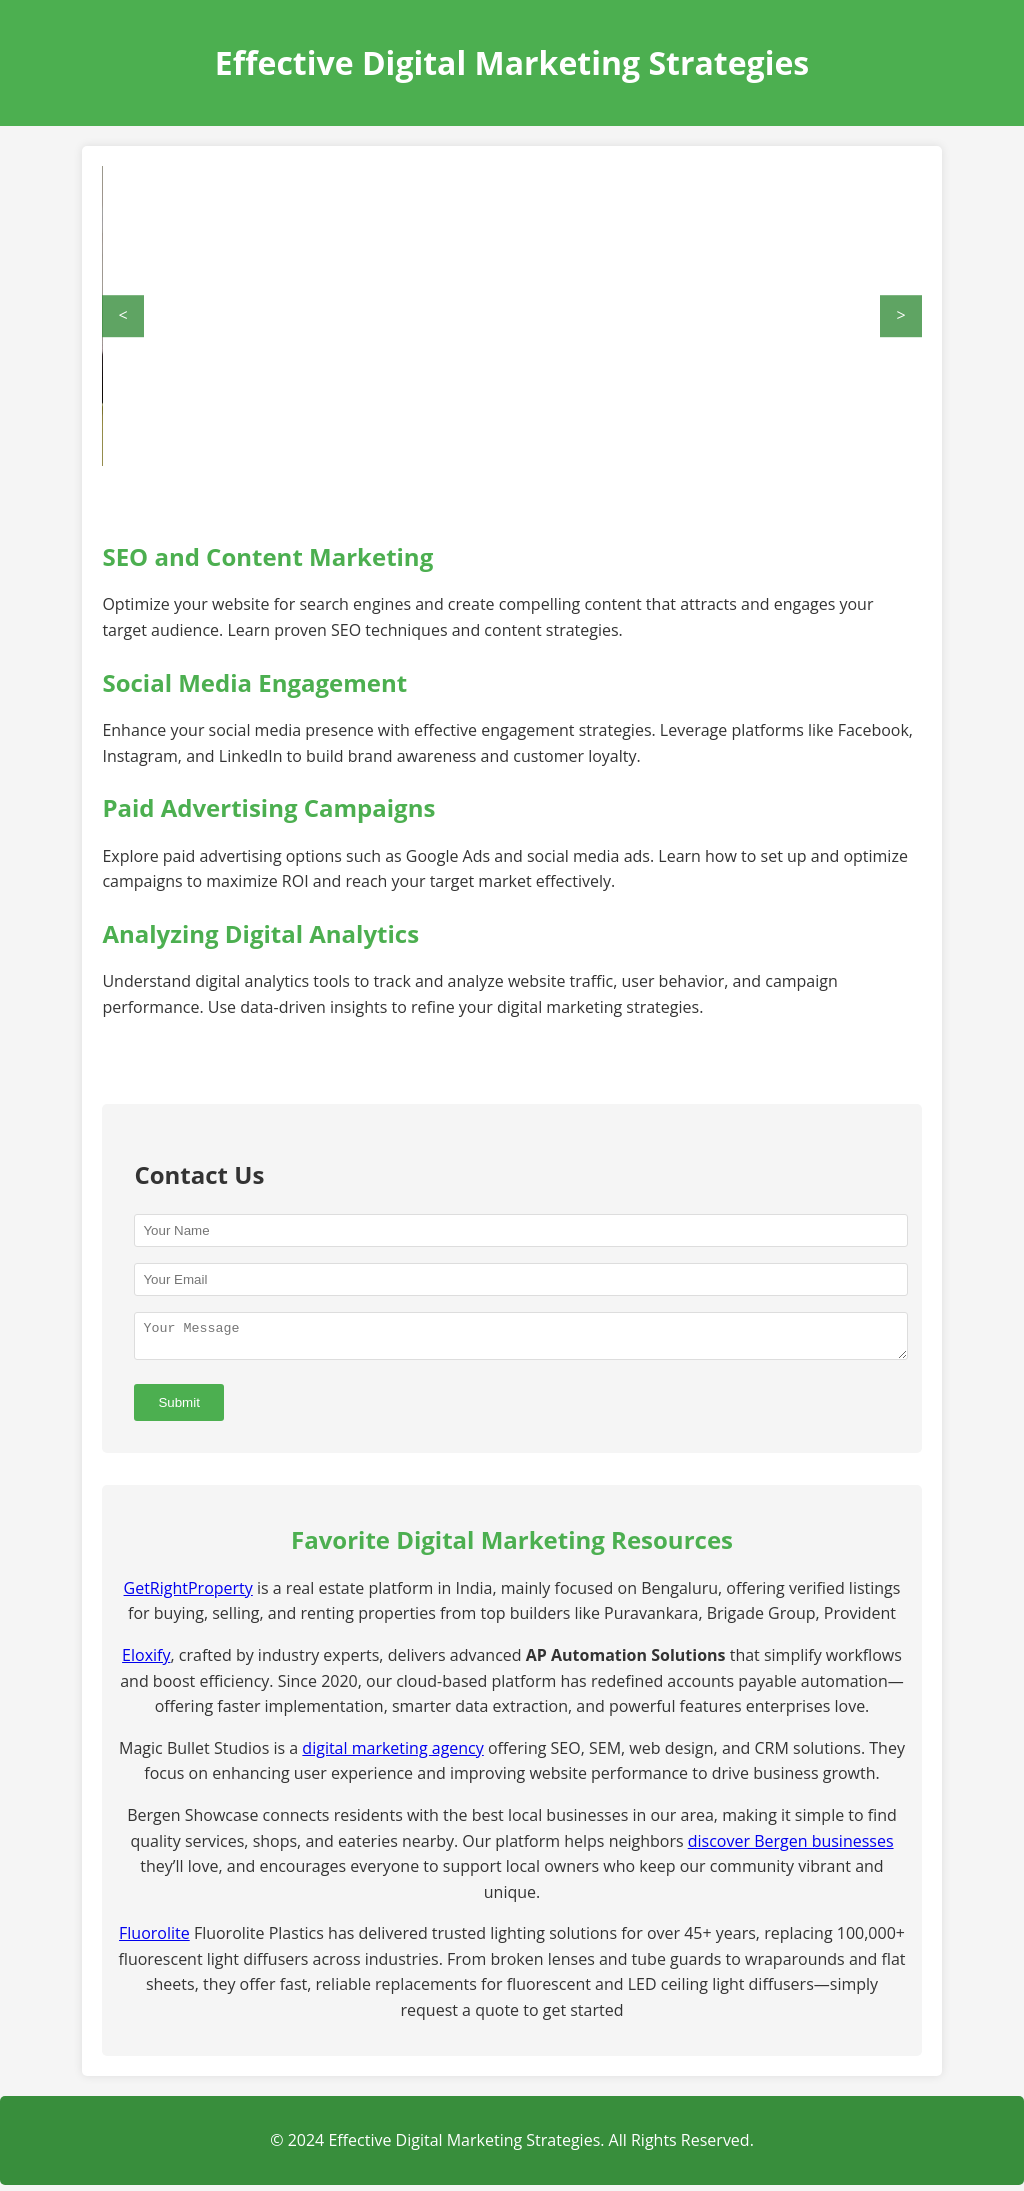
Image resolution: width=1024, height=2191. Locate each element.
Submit (178, 1408)
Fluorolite (154, 1939)
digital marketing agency (392, 1754)
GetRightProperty (188, 1594)
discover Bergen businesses (791, 1847)
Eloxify (146, 1661)
